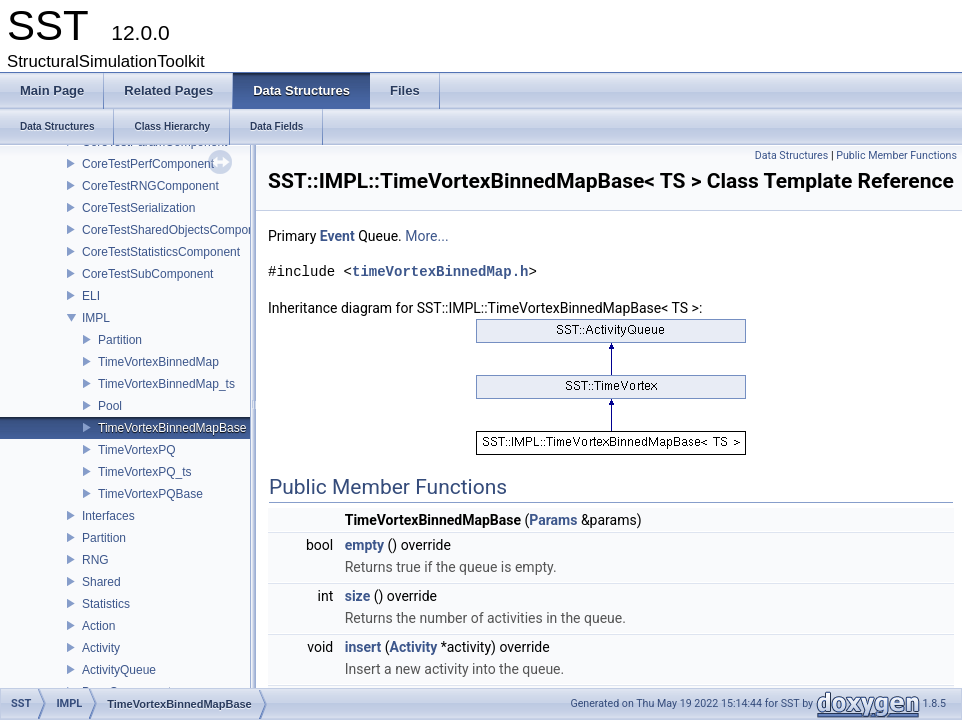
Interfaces (108, 516)
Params (553, 520)
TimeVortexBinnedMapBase (172, 428)
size (357, 596)
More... (426, 236)
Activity (101, 648)
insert (363, 647)
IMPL (96, 318)
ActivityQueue (119, 670)
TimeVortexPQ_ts (145, 472)
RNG (95, 560)
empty (364, 545)
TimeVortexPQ (137, 450)
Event (337, 236)
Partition (120, 340)
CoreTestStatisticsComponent (161, 252)
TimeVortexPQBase (150, 494)
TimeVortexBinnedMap (158, 362)
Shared (101, 582)
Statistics (106, 604)
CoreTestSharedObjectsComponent (176, 230)
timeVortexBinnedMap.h (440, 271)
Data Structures (792, 155)
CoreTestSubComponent (147, 274)
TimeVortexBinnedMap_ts (166, 384)
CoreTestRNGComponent (150, 186)
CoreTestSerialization (138, 208)
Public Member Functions (896, 155)
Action (98, 626)
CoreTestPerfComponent (148, 164)
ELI (91, 296)
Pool (110, 406)
